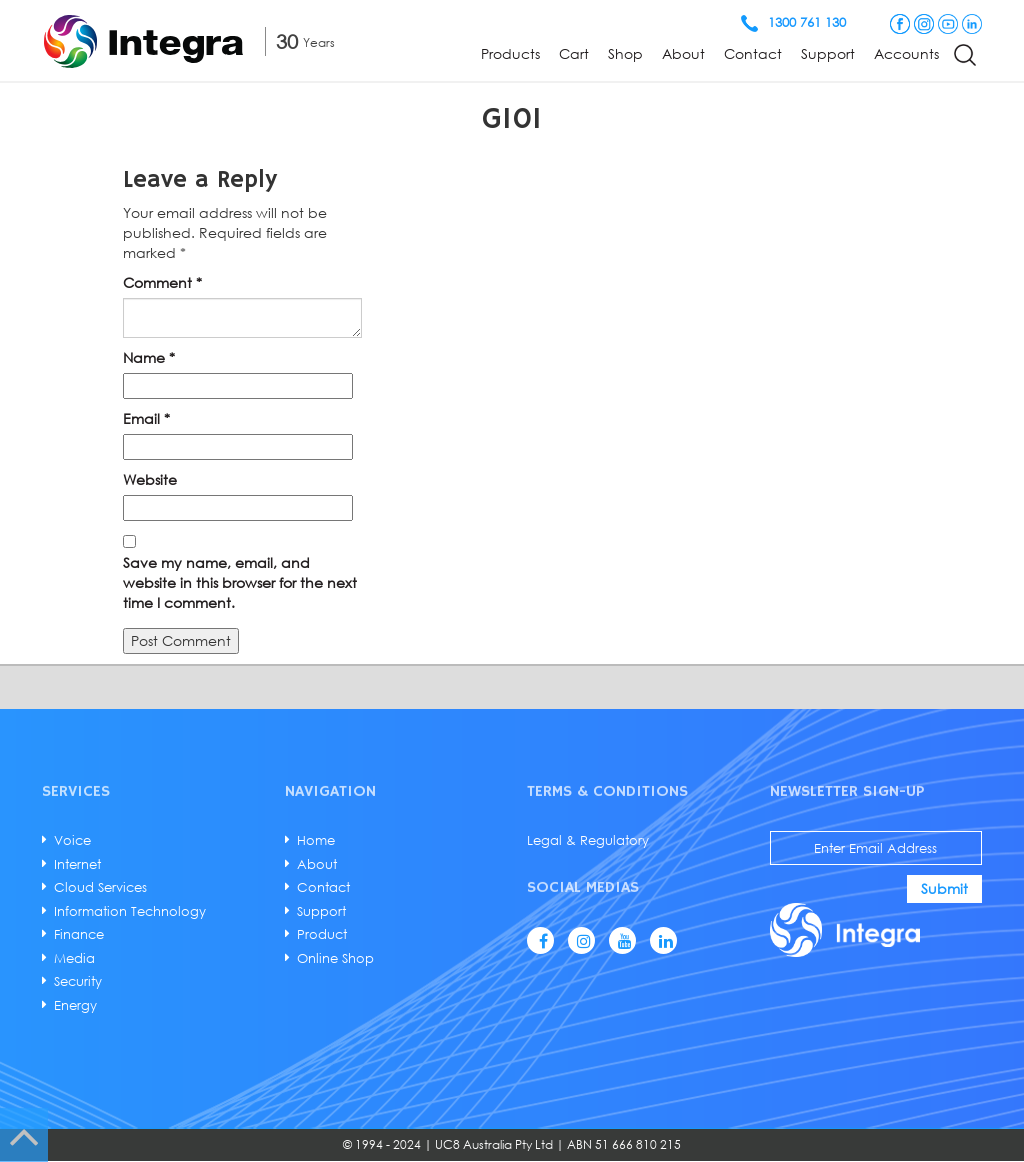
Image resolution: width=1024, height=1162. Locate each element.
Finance (79, 934)
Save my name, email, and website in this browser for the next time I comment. (240, 582)
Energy (75, 1005)
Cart (574, 53)
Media (74, 958)
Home (316, 840)
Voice (72, 840)
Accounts (906, 53)
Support (828, 53)
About (683, 53)
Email (146, 418)
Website (150, 479)
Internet (77, 864)
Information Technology (130, 911)
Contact (753, 53)
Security (78, 981)
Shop (625, 53)
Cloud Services (100, 887)
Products (510, 53)
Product (322, 934)
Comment (162, 282)
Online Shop (335, 958)
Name (149, 357)
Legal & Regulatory (588, 840)
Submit (944, 888)
